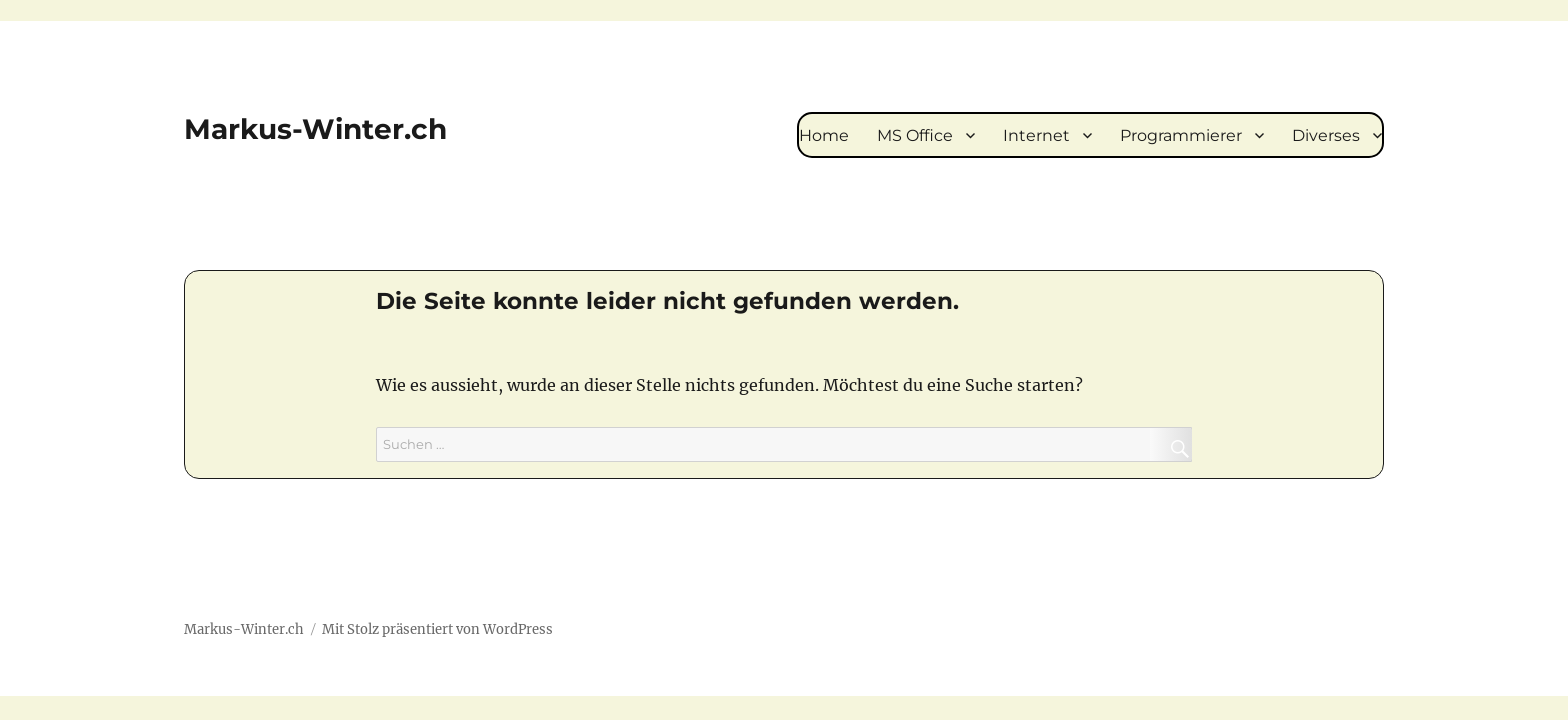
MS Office (915, 135)
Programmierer (1181, 135)
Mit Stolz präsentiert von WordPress (437, 629)
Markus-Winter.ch (315, 129)
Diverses (1326, 135)
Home (824, 135)
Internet (1036, 135)
